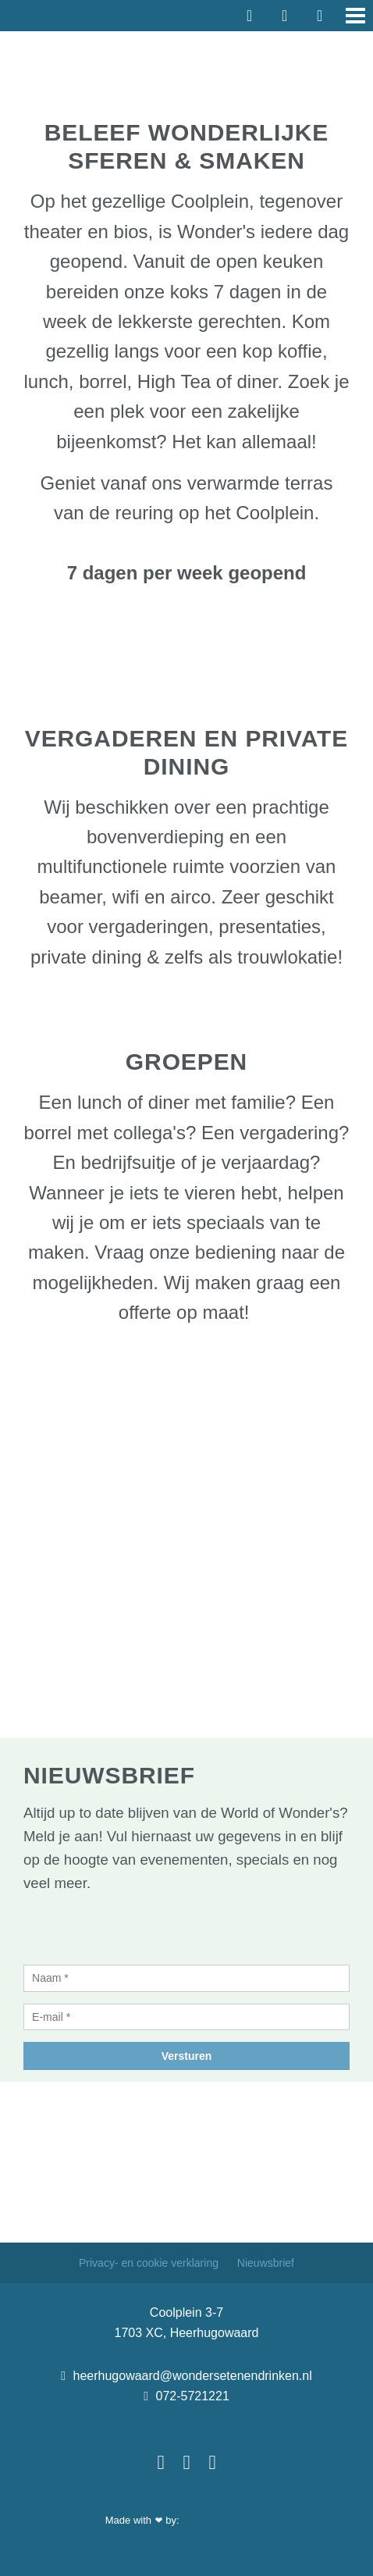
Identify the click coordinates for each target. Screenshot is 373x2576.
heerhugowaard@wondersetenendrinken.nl (186, 2375)
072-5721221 (186, 2396)
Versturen (187, 2056)
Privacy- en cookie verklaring (150, 2263)
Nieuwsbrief (265, 2263)
